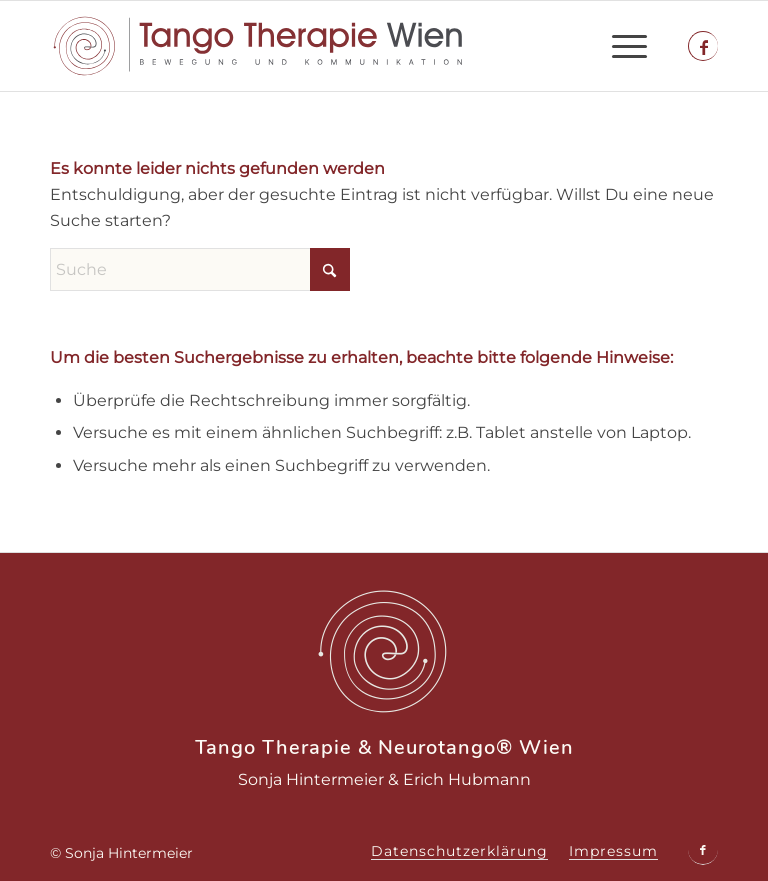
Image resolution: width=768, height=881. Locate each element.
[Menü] (619, 46)
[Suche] (200, 269)
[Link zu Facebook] (703, 47)
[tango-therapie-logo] (258, 46)
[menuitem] (619, 46)
